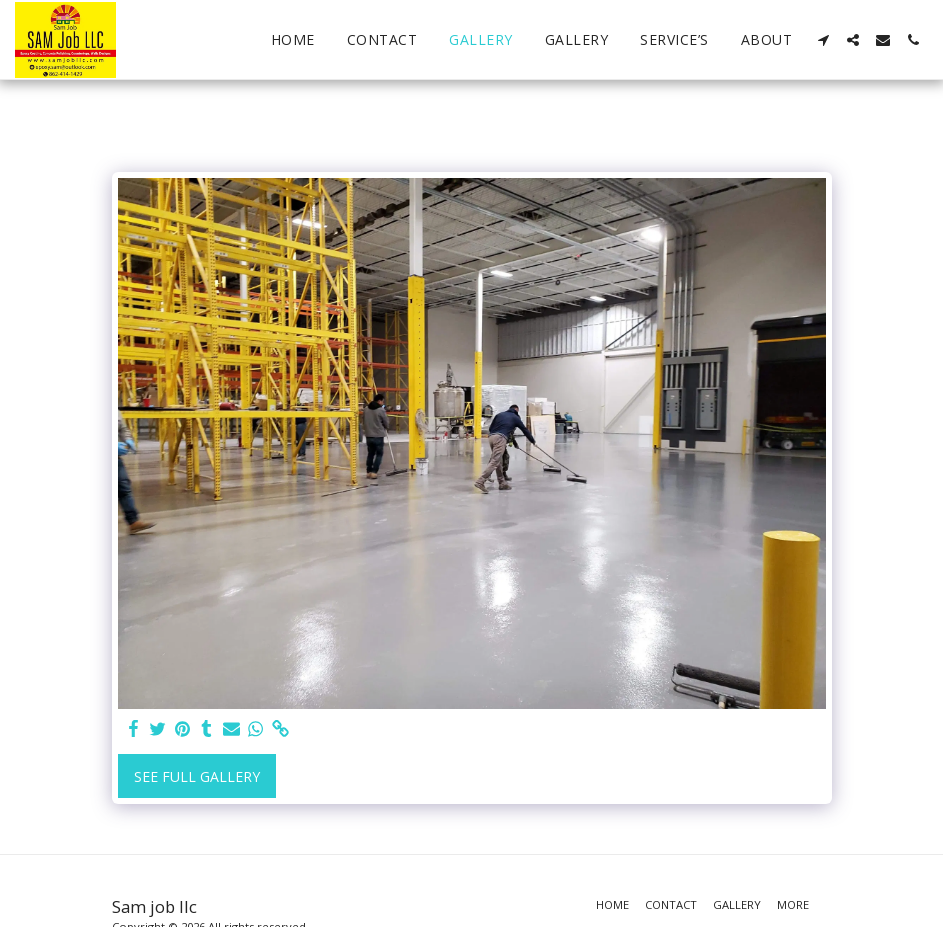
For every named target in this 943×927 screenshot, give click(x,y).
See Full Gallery (197, 776)
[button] (823, 40)
